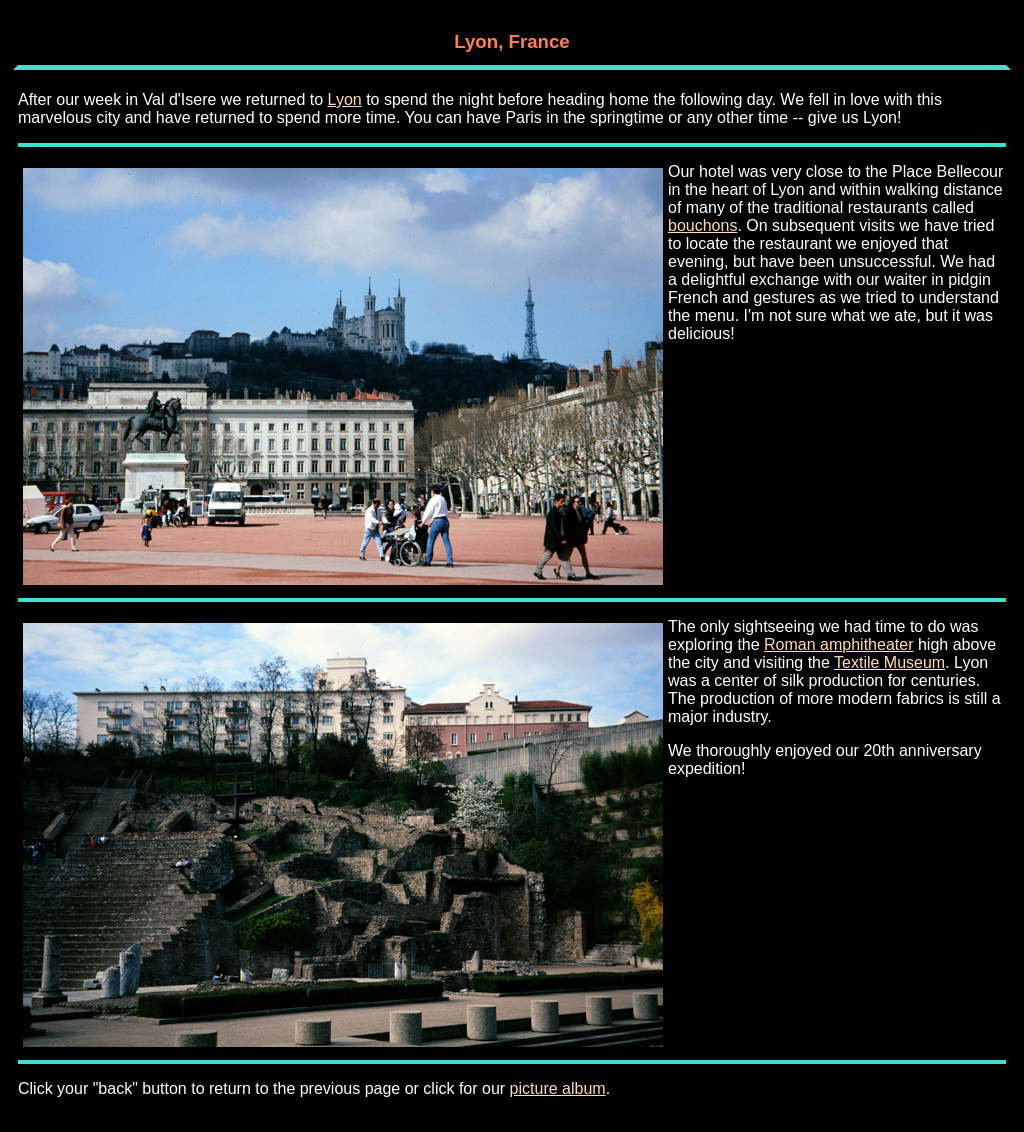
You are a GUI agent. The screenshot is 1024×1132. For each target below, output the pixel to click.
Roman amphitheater (838, 644)
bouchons (702, 225)
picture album (558, 1088)
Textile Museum (889, 662)
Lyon (345, 99)
